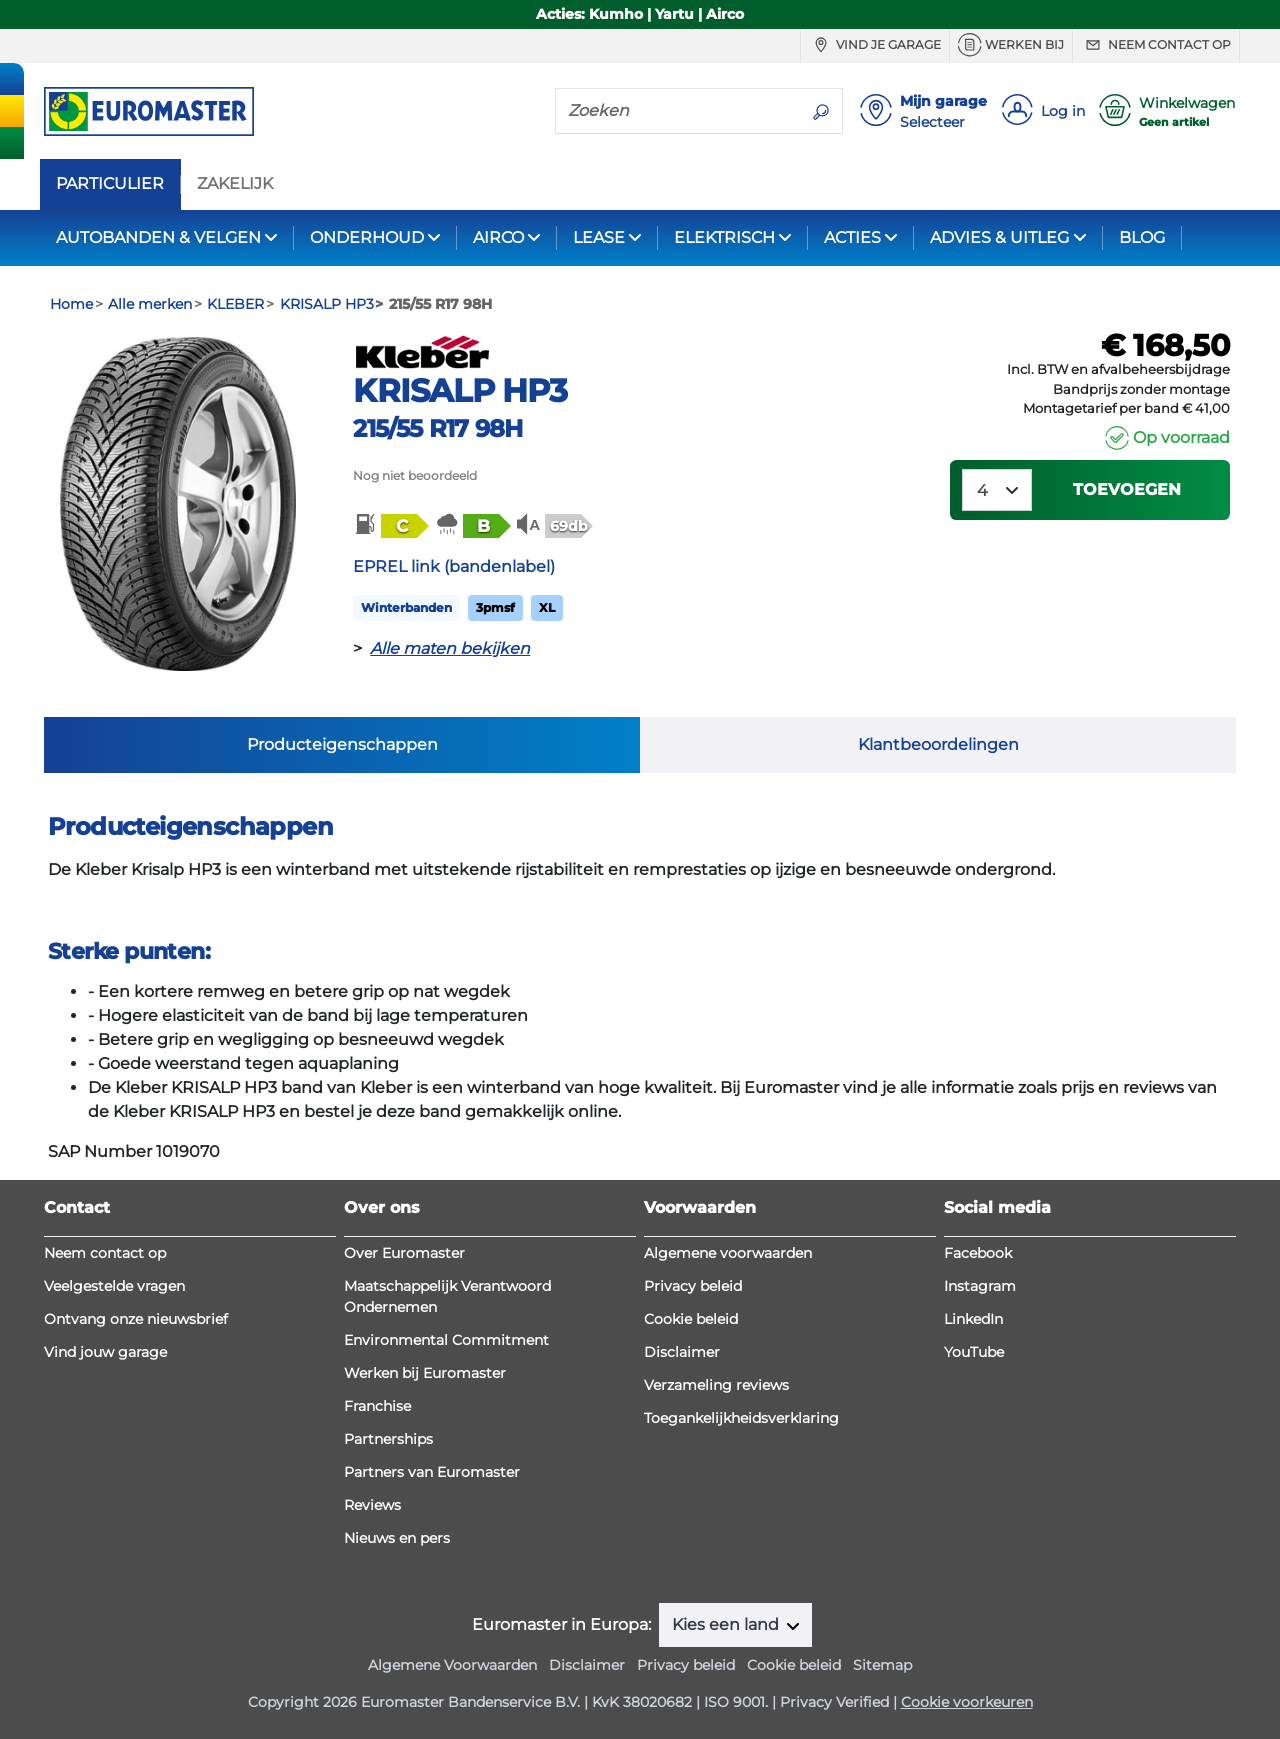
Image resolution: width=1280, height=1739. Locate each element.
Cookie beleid (691, 1319)
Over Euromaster (404, 1253)
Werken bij (1011, 45)
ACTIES (852, 237)
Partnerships (388, 1439)
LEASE (599, 237)
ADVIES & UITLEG (999, 237)
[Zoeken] (678, 110)
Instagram (980, 1286)
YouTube (974, 1352)
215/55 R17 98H (437, 428)
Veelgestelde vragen (114, 1286)
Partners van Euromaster (432, 1472)
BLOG (1142, 237)
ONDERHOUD (367, 237)
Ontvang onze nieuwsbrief (136, 1319)
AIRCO (498, 237)
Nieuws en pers (397, 1538)
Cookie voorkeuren (967, 1702)
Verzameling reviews (716, 1385)
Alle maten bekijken (450, 648)
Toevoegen (1127, 489)
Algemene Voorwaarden (452, 1665)
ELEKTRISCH (724, 237)
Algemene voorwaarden (728, 1253)
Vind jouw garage (105, 1352)
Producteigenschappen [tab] (342, 744)
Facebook (978, 1253)
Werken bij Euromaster (425, 1373)
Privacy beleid (693, 1286)
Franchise (377, 1406)
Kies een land (727, 1624)
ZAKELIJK (235, 184)
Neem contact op (1156, 45)
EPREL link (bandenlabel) (454, 566)
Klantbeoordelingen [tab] (938, 744)
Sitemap (882, 1665)
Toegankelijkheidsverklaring (741, 1418)
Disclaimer (682, 1352)
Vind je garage (875, 45)
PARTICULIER (110, 184)
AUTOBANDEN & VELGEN (158, 237)
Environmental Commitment (446, 1340)
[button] (390, 525)
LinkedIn (973, 1319)
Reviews (372, 1505)
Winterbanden (406, 607)
